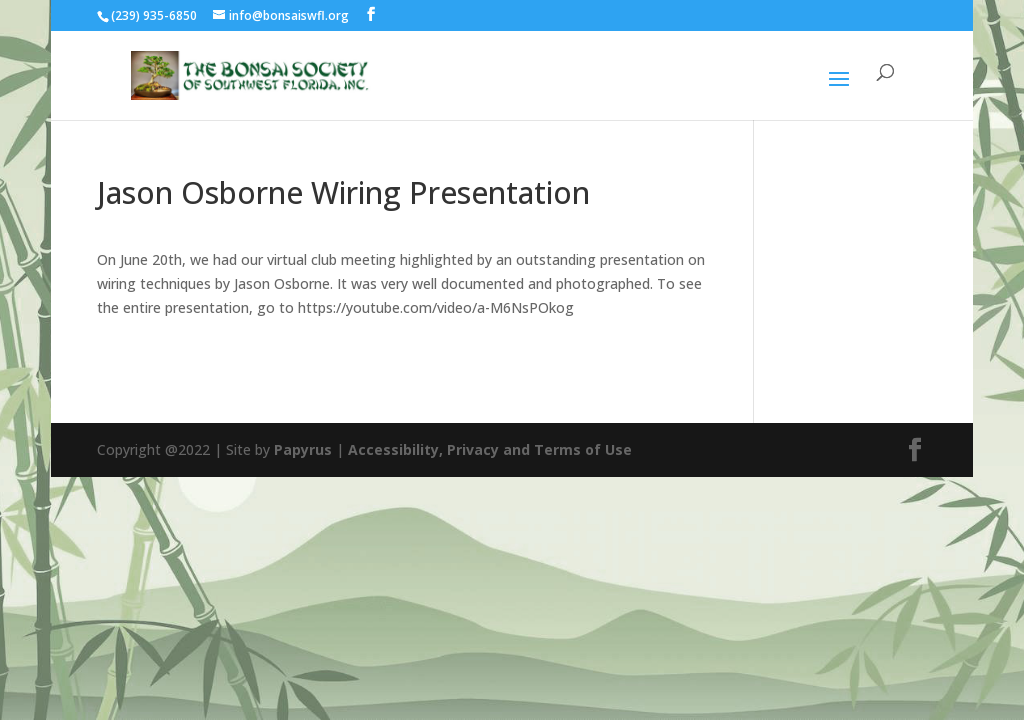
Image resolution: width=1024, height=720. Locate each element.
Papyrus (303, 449)
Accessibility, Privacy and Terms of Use (490, 449)
